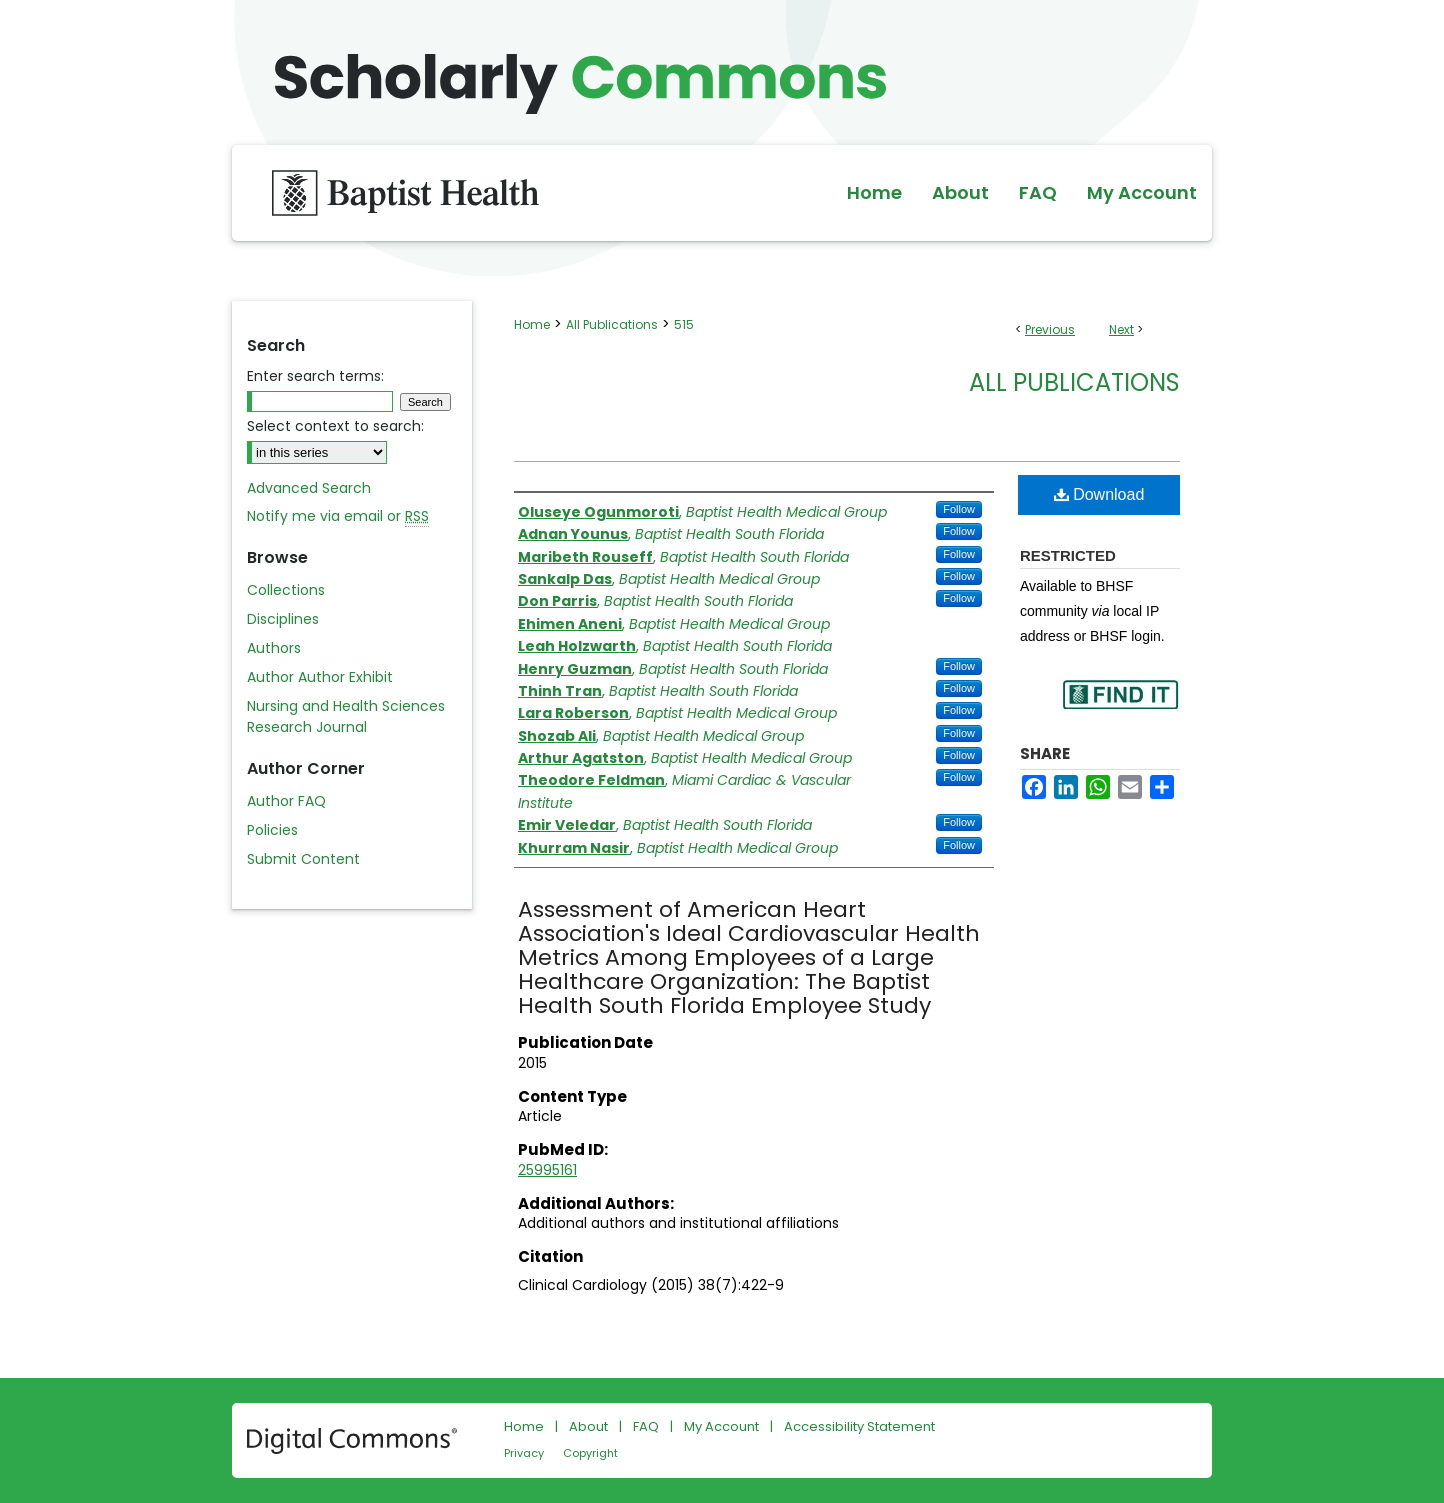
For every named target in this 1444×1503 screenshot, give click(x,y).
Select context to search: (335, 426)
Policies (272, 830)
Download (1099, 494)
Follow (959, 509)
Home (532, 324)
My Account (721, 1426)
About (588, 1426)
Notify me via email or (338, 516)
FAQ (646, 1426)
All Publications (612, 324)
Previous (1050, 329)
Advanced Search (309, 488)
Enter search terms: (315, 376)
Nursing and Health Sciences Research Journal (346, 716)
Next (1121, 329)
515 (684, 324)
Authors (274, 648)
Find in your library (1120, 707)
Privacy (524, 1453)
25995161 (547, 1170)
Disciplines (283, 619)
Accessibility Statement (859, 1426)
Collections (286, 590)
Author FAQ (286, 801)
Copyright (590, 1453)
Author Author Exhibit (320, 677)
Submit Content (303, 859)
